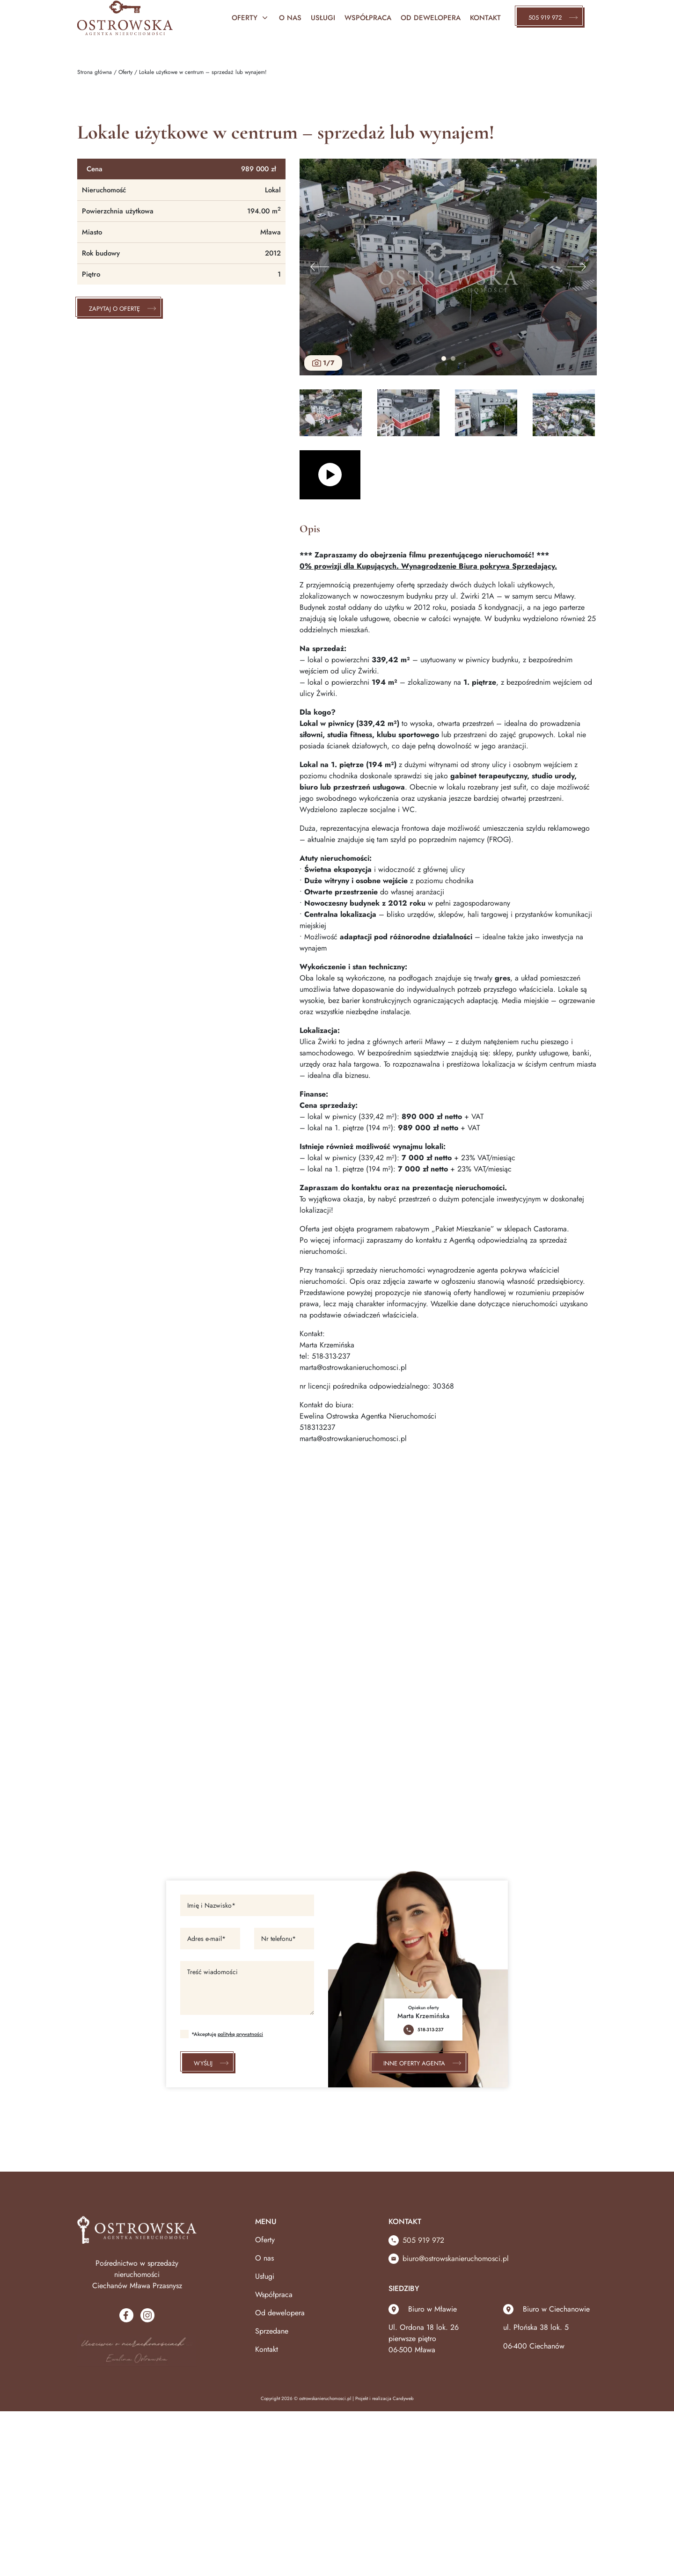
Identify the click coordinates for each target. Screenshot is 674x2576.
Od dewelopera (280, 2312)
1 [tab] (443, 358)
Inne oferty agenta (420, 2063)
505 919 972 (551, 17)
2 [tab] (453, 358)
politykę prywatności (240, 2034)
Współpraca (367, 18)
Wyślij (208, 2063)
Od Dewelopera (431, 18)
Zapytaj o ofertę (120, 309)
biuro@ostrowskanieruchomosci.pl (448, 2258)
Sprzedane (271, 2331)
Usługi (323, 18)
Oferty (251, 17)
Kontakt (485, 18)
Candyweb (403, 2398)
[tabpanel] (448, 267)
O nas (290, 18)
